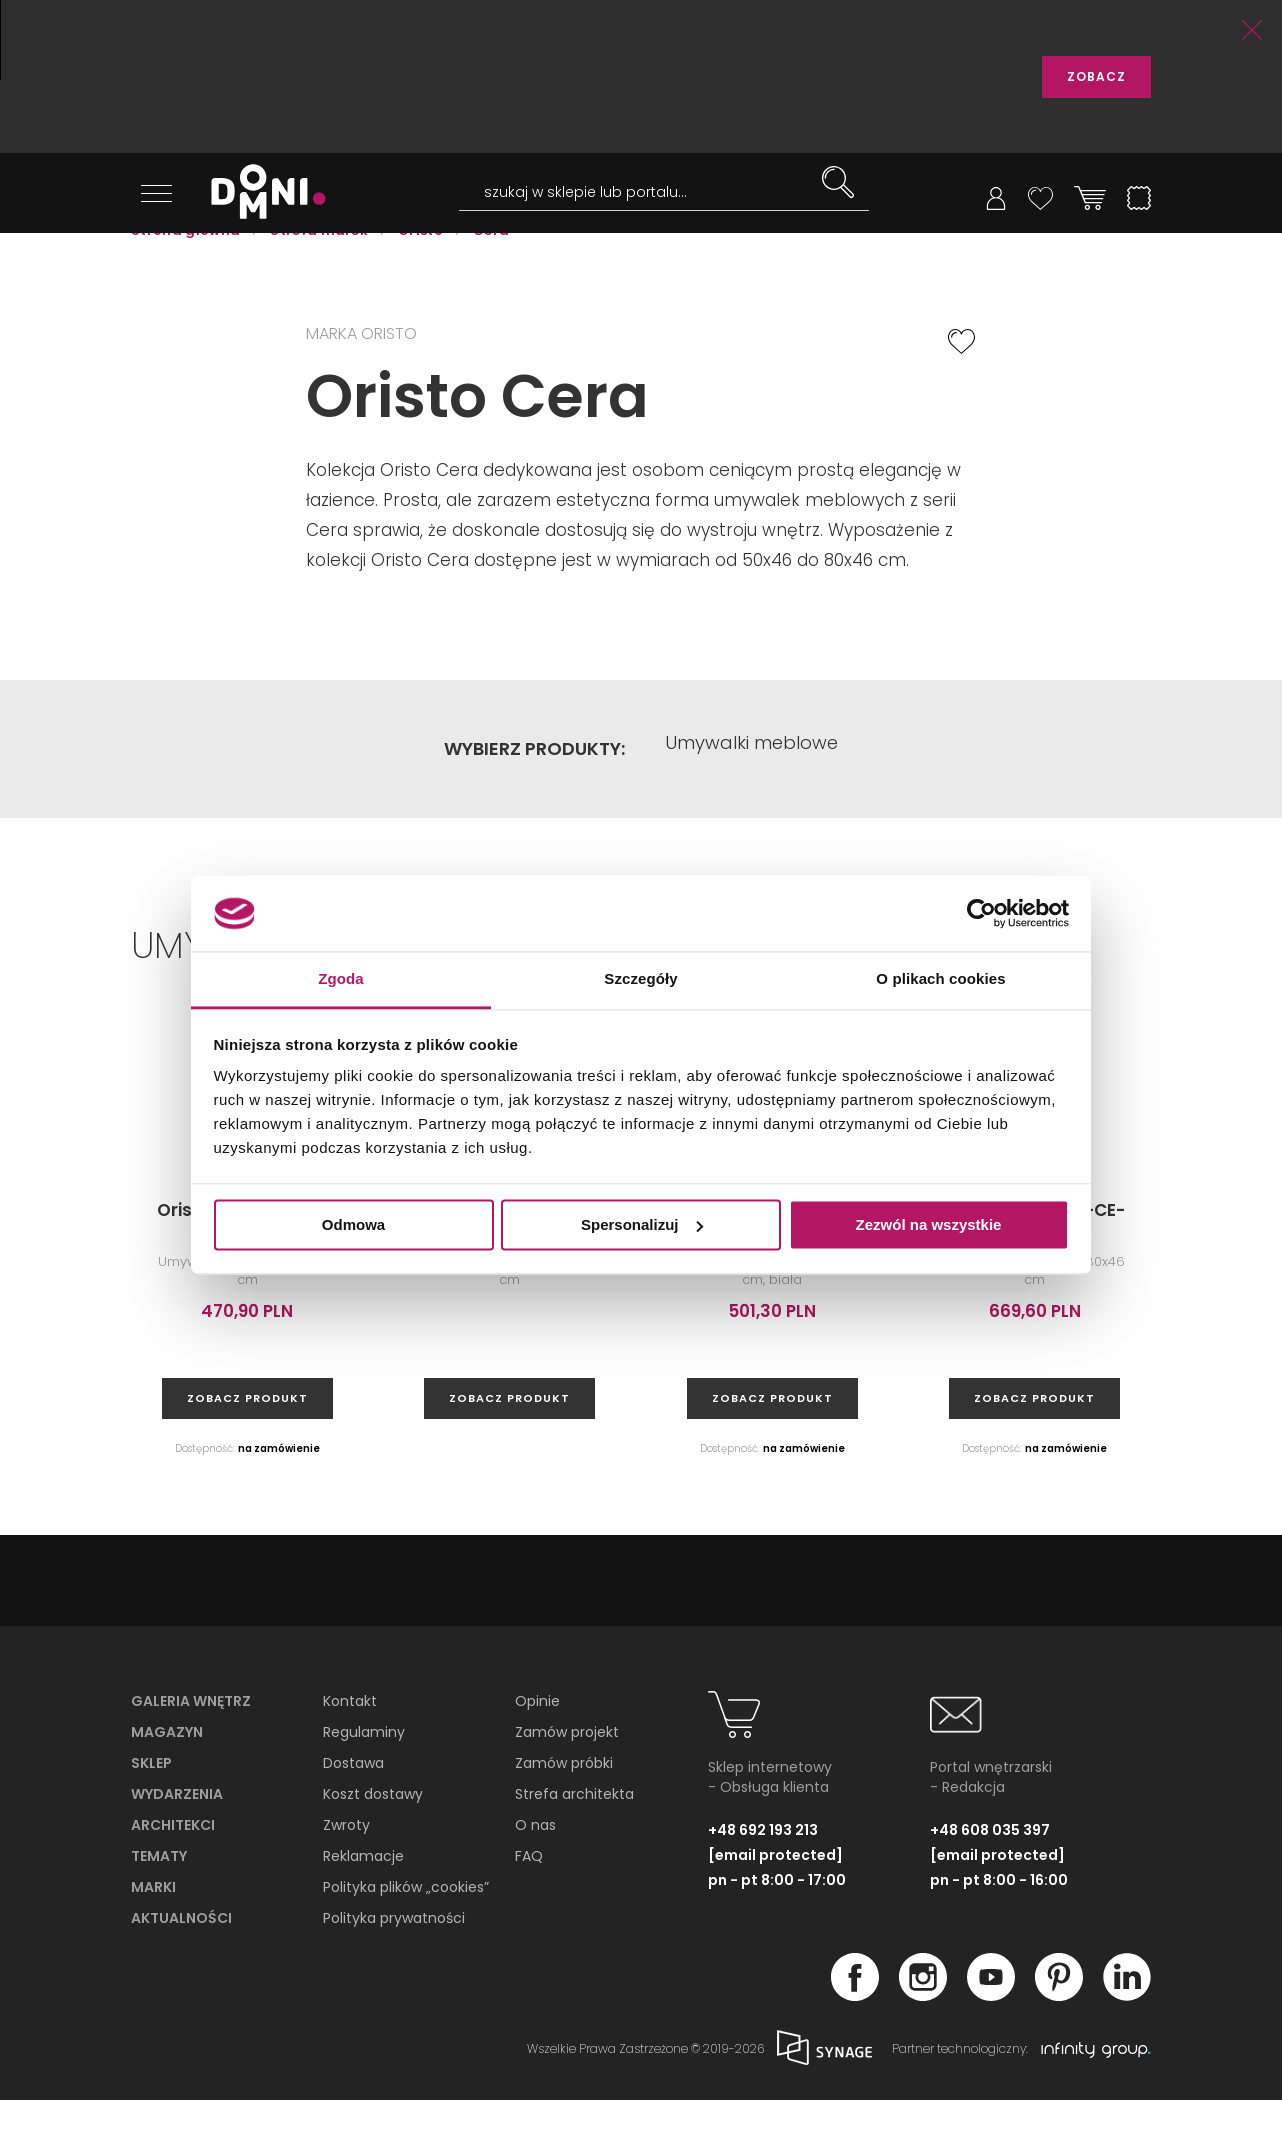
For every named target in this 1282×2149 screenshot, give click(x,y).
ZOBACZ (1096, 76)
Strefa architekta (574, 1844)
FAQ (529, 1906)
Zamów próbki (564, 1813)
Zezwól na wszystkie (929, 1224)
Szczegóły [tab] (640, 979)
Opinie (537, 1751)
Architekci (173, 1875)
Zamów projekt (567, 1782)
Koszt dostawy (373, 1844)
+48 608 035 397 (990, 1879)
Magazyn (167, 1782)
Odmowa (353, 1224)
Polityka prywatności (394, 1968)
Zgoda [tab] (341, 979)
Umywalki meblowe (751, 798)
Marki (153, 1937)
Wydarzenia (177, 1844)
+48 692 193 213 (763, 1879)
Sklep (151, 1813)
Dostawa (353, 1813)
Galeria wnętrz (191, 1751)
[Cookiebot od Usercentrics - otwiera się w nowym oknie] (981, 913)
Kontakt (350, 1751)
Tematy (159, 1906)
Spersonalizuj (642, 1224)
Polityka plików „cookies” (406, 1937)
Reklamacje (363, 1906)
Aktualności (181, 1968)
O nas (535, 1875)
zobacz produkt (247, 1448)
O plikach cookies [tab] (940, 979)
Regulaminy (364, 1782)
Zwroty (346, 1875)
